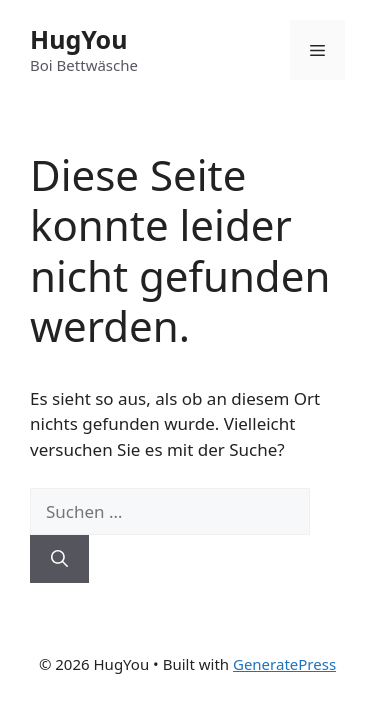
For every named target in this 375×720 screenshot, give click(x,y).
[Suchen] (59, 559)
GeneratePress (284, 664)
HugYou (78, 39)
